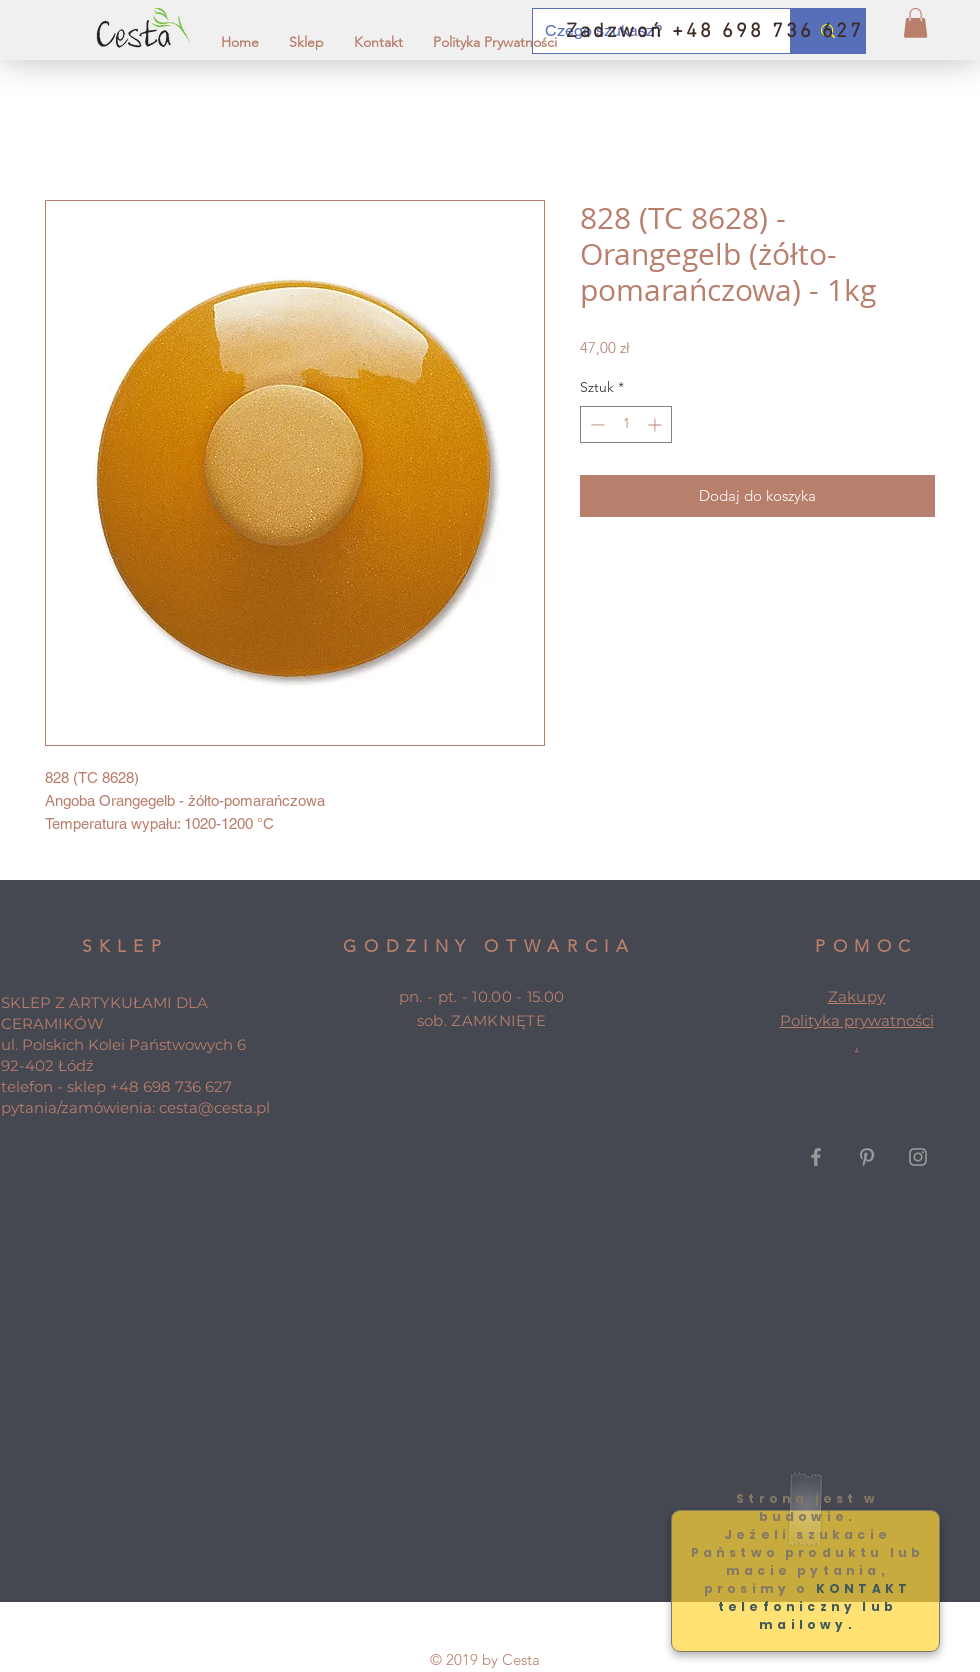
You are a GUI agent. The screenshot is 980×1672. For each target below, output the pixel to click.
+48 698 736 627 (171, 1086)
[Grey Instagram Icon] (918, 1157)
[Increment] (656, 424)
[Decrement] (595, 424)
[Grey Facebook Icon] (816, 1157)
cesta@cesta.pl (214, 1107)
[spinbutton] (626, 424)
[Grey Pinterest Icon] (867, 1157)
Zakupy (857, 996)
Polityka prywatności (857, 1020)
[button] (915, 23)
